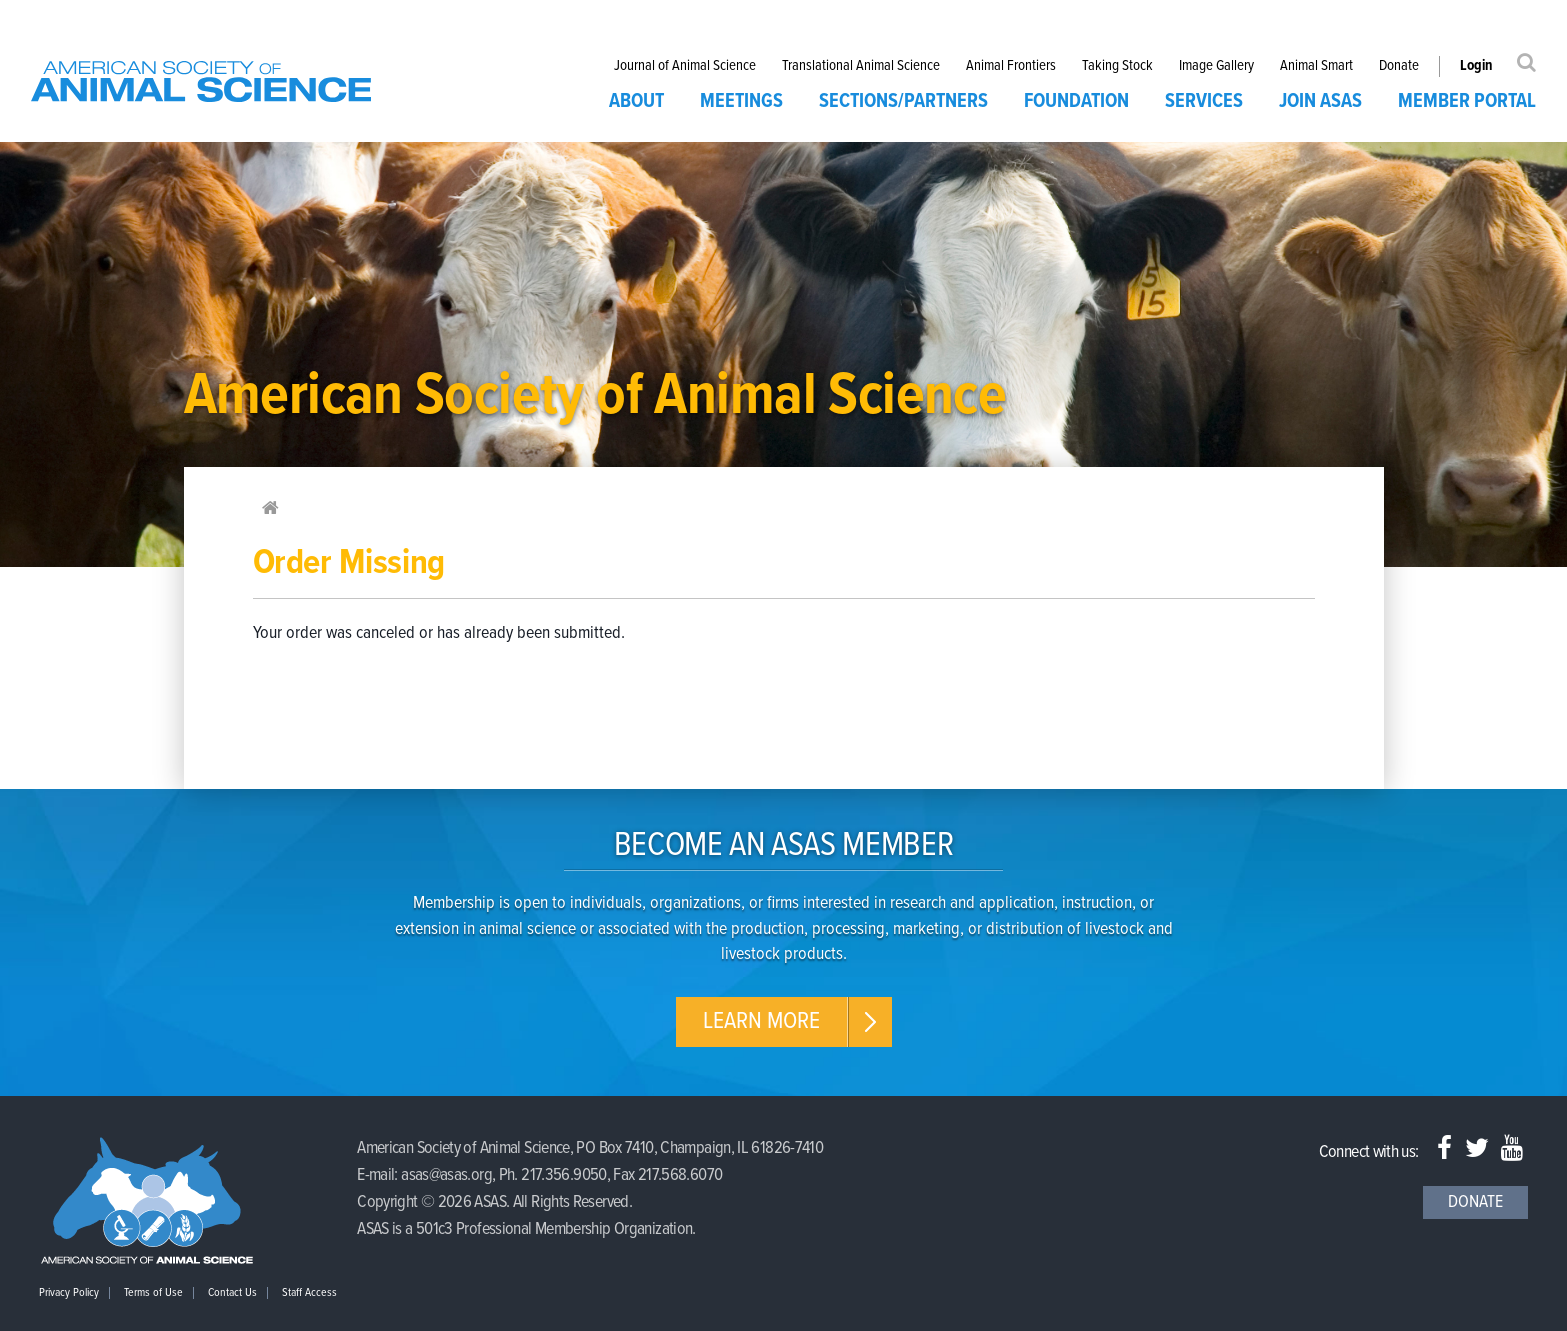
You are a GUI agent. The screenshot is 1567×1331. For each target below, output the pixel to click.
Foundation (1076, 102)
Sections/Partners (903, 102)
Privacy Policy (69, 1293)
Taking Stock (1117, 66)
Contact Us (232, 1293)
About (636, 102)
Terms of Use (153, 1293)
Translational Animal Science (861, 66)
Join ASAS (1320, 102)
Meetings (741, 102)
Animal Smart (1316, 66)
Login (1476, 66)
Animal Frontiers (1011, 66)
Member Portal (1467, 102)
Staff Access (309, 1293)
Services (1204, 102)
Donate (1399, 66)
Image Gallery (1216, 66)
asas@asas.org (446, 1175)
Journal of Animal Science (685, 66)
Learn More (761, 1021)
